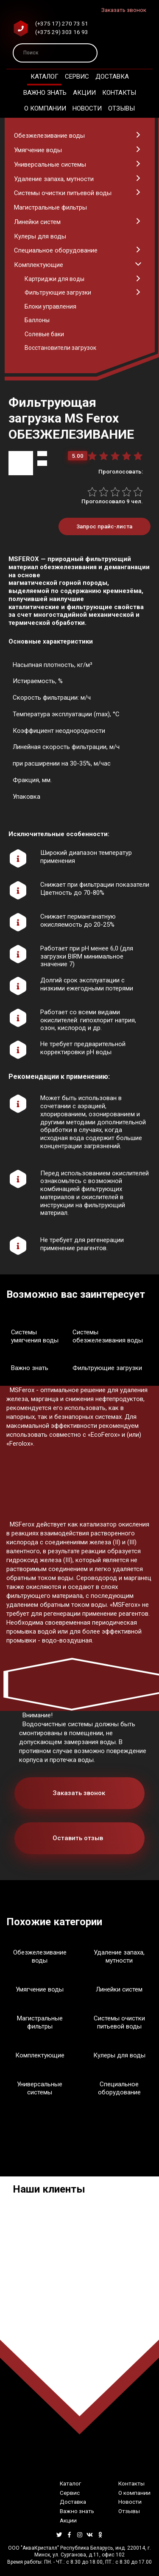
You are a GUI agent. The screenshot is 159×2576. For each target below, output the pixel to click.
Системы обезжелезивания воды (108, 1336)
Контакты (119, 92)
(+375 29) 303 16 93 (61, 31)
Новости (87, 108)
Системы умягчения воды (35, 1336)
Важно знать (45, 92)
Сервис (77, 76)
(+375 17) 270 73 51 (61, 23)
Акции (84, 92)
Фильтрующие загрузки (107, 1368)
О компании (45, 108)
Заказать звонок (123, 9)
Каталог (45, 76)
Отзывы (121, 108)
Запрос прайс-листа (104, 526)
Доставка (112, 76)
